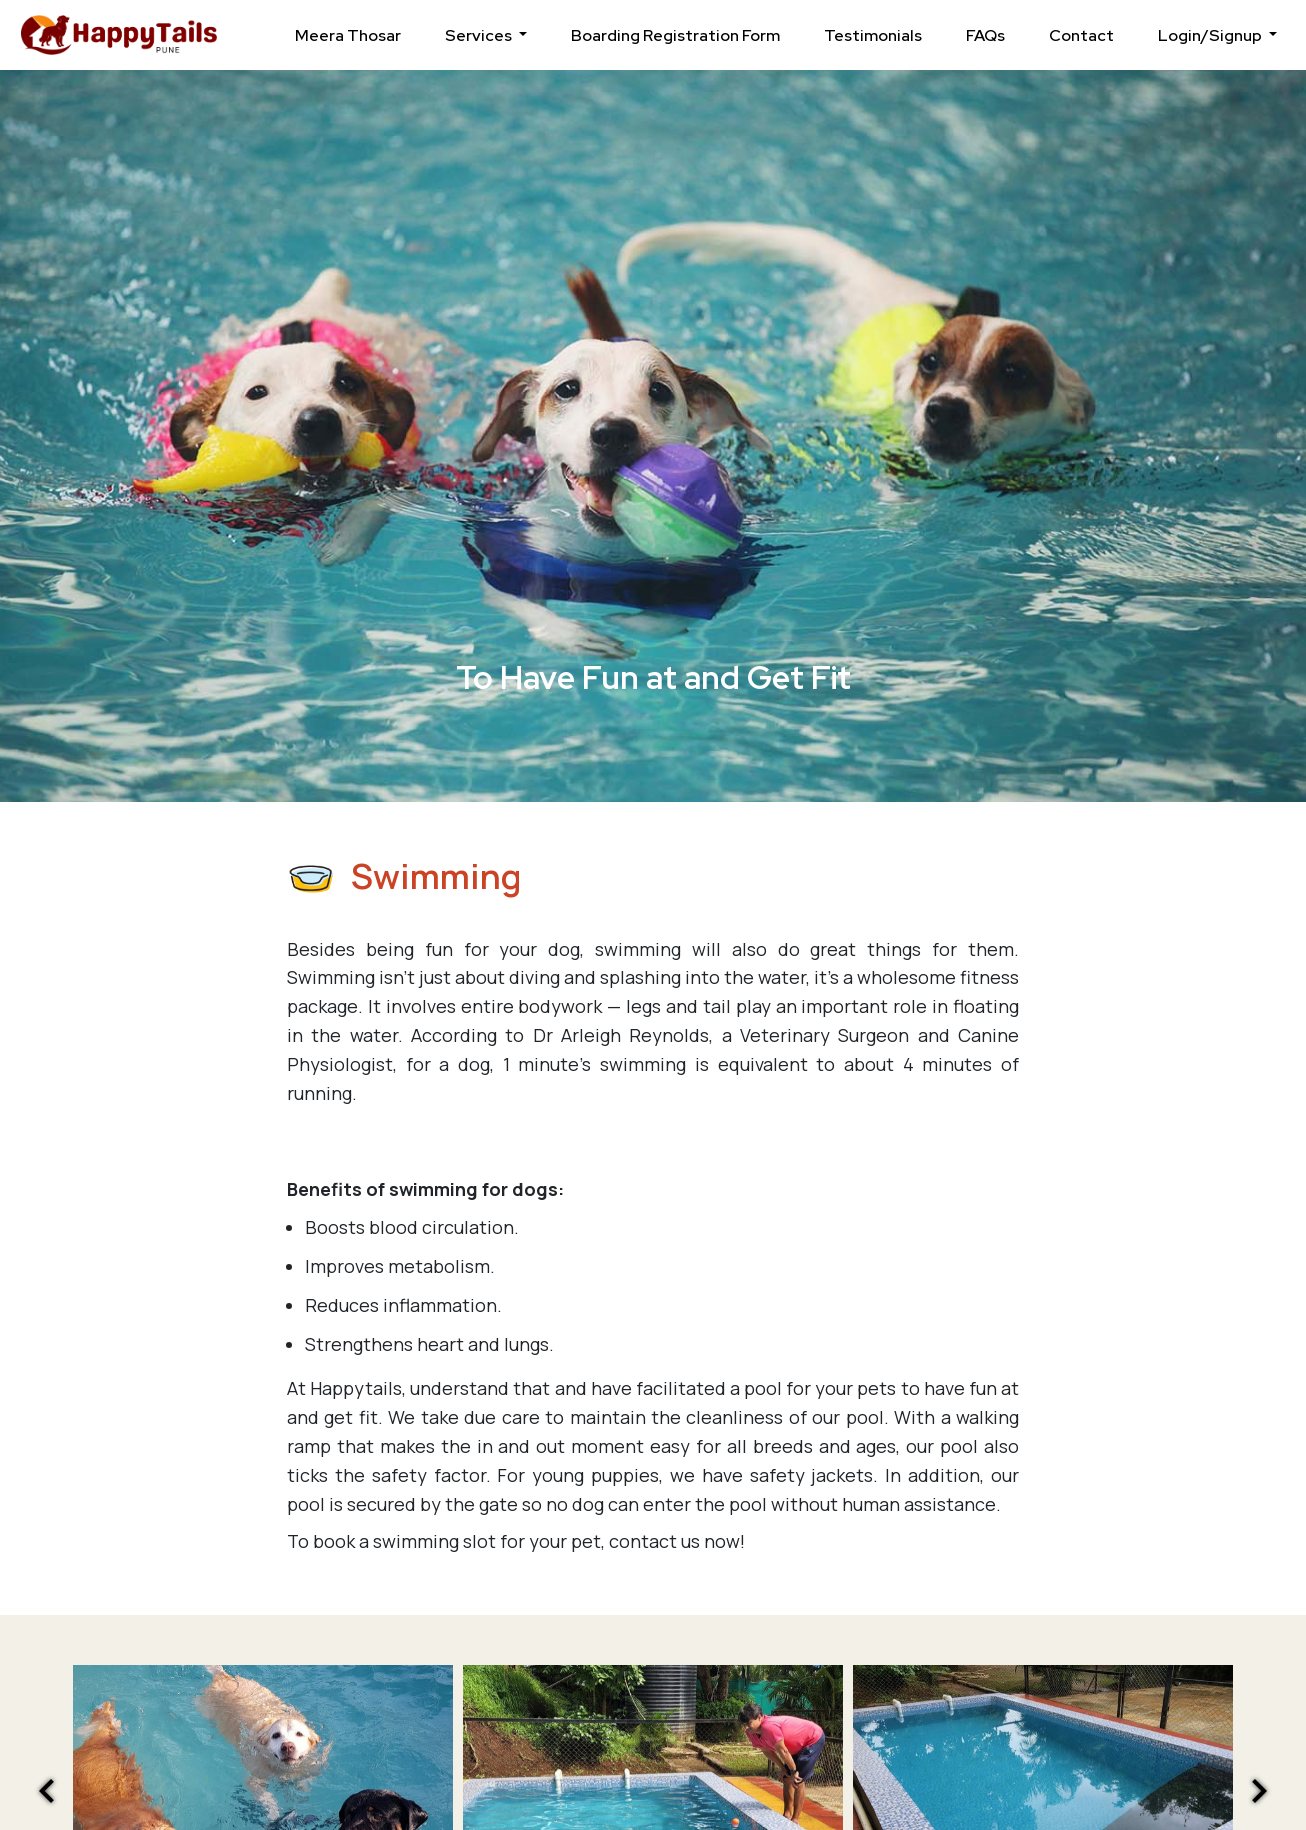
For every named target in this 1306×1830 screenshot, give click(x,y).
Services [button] (480, 35)
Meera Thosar (348, 35)
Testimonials (873, 35)
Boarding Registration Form (675, 35)
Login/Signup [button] (1211, 35)
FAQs (985, 35)
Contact (1081, 35)
